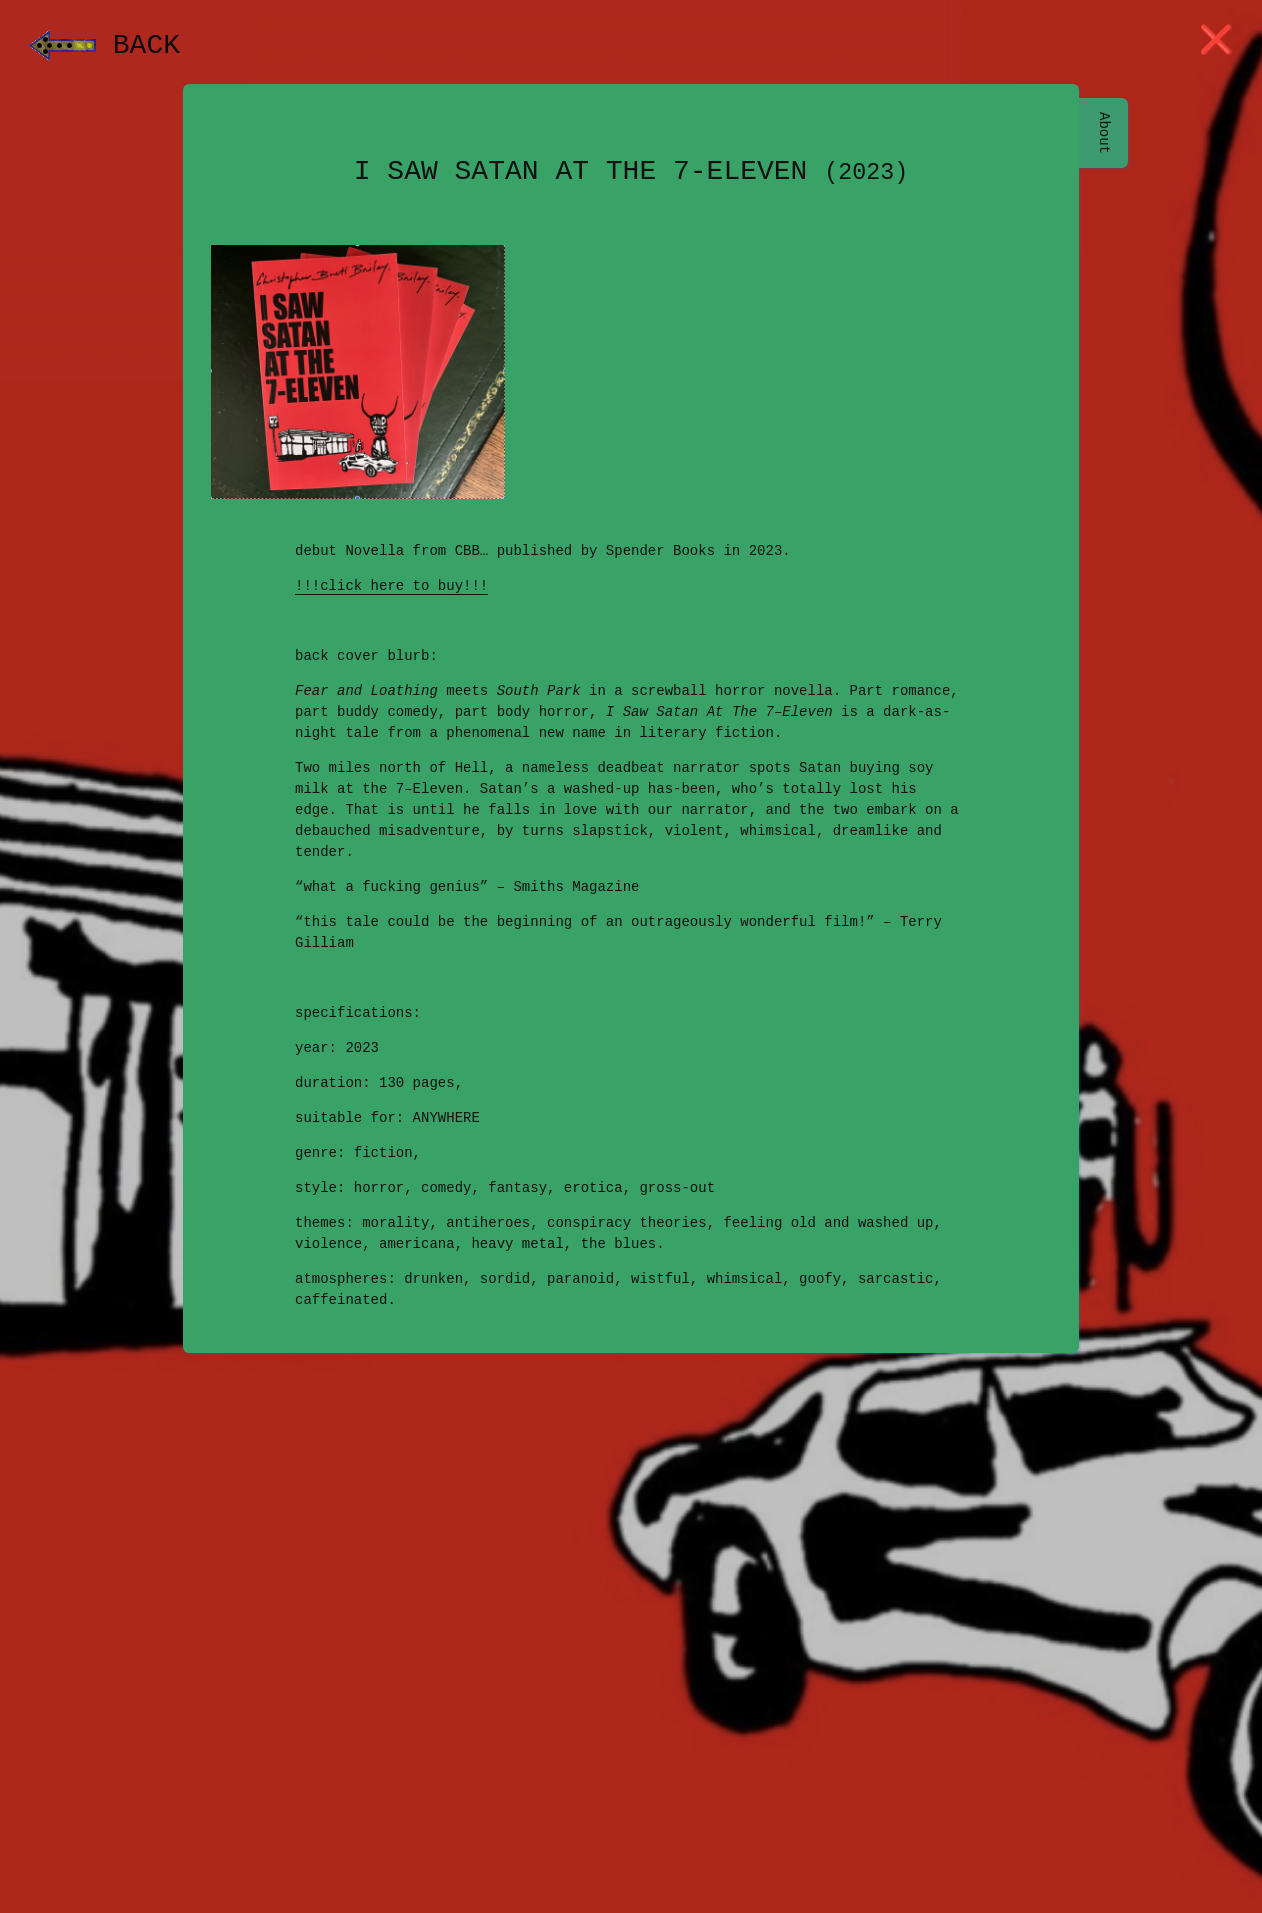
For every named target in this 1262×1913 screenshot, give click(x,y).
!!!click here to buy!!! (391, 586)
